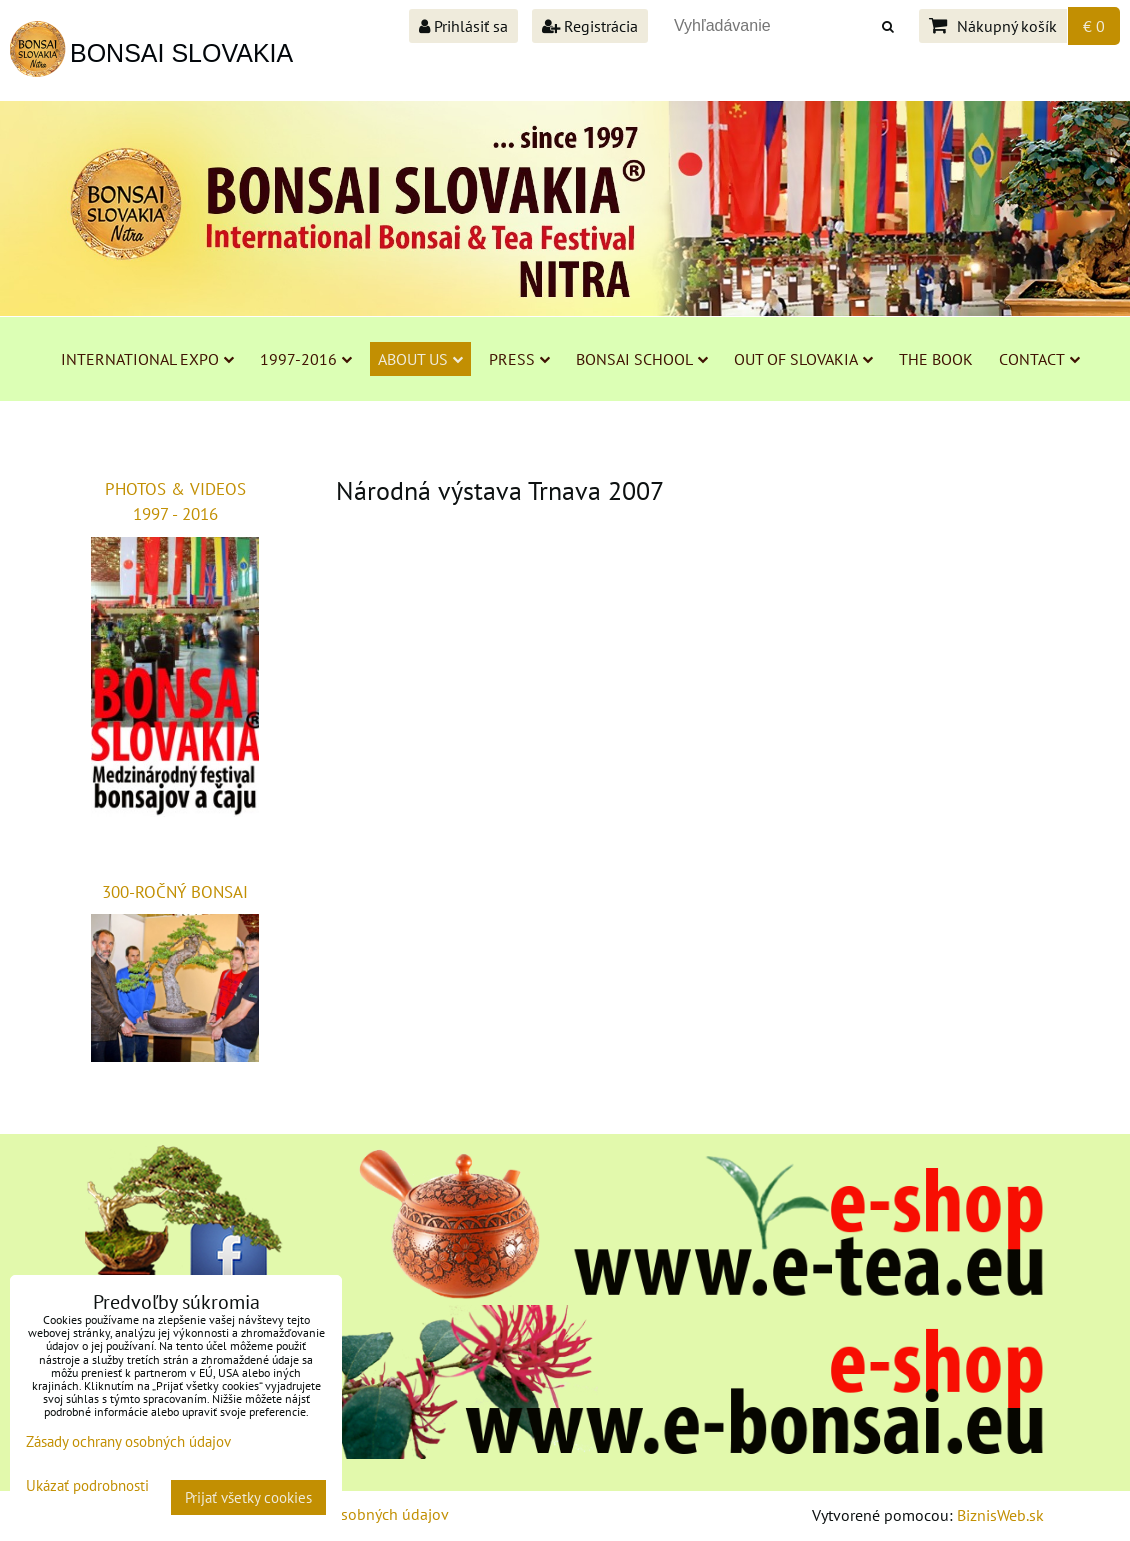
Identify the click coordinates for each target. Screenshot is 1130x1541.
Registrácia (590, 26)
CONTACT (1039, 359)
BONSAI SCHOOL (642, 359)
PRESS (519, 359)
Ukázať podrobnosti (87, 1486)
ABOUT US (420, 359)
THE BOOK (936, 359)
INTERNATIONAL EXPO (147, 359)
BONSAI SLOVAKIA (181, 53)
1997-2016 (306, 359)
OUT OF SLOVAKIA (803, 359)
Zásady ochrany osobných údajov (128, 1441)
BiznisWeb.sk (1000, 1515)
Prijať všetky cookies (248, 1497)
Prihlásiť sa (463, 26)
